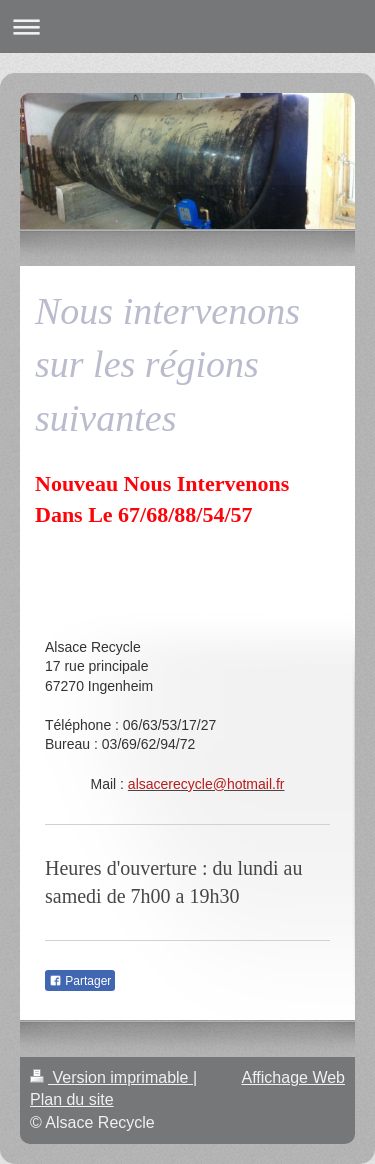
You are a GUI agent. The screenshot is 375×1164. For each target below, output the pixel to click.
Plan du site (72, 1099)
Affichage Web (293, 1077)
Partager (80, 981)
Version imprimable (111, 1077)
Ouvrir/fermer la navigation (187, 26)
